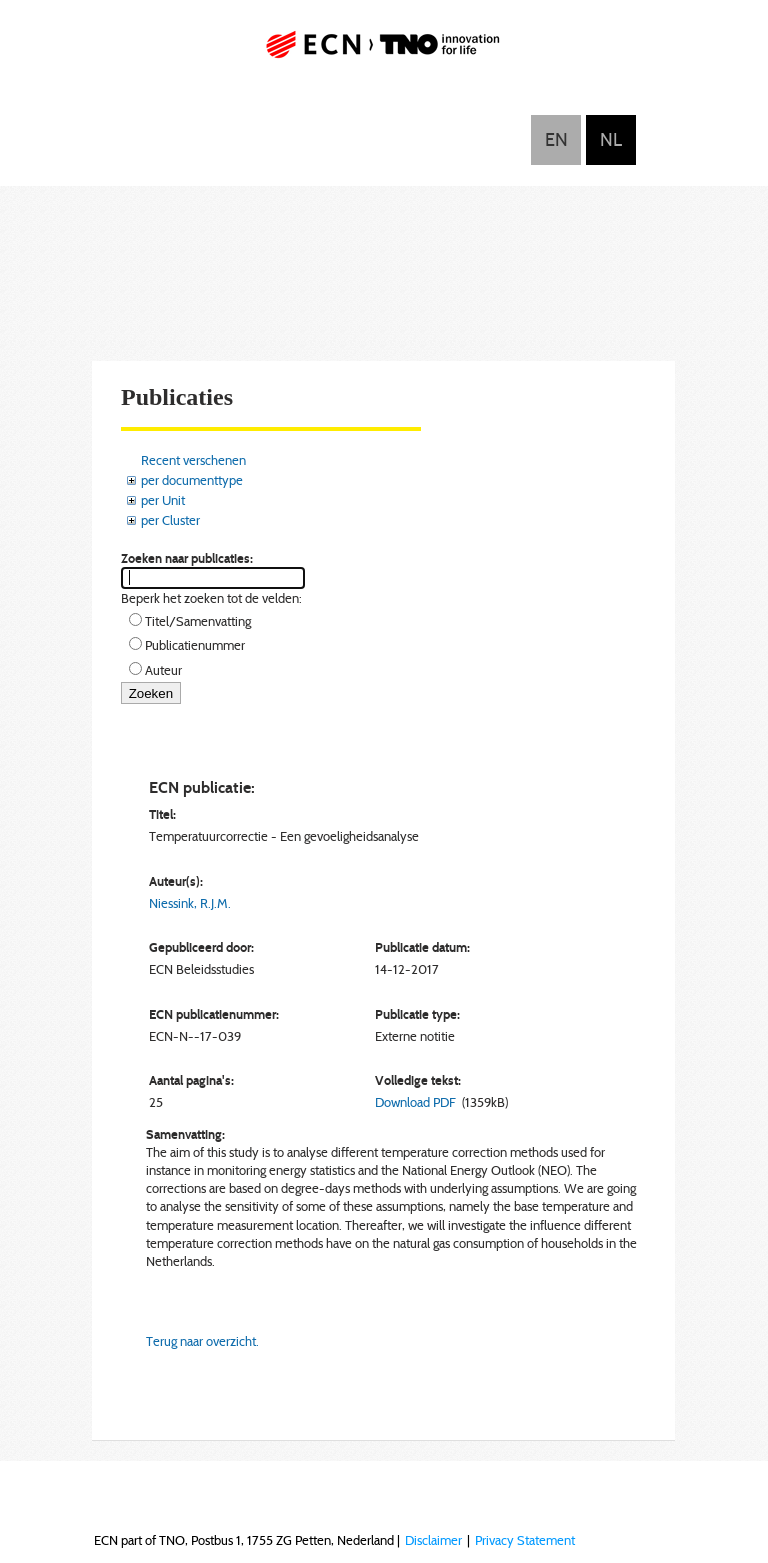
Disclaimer (433, 1540)
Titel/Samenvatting (198, 621)
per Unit (163, 500)
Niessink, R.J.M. (190, 903)
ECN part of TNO (384, 52)
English (556, 140)
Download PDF (415, 1102)
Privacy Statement (525, 1540)
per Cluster (170, 520)
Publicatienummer (195, 645)
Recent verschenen (193, 460)
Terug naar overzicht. (202, 1341)
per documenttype (192, 480)
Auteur (163, 670)
